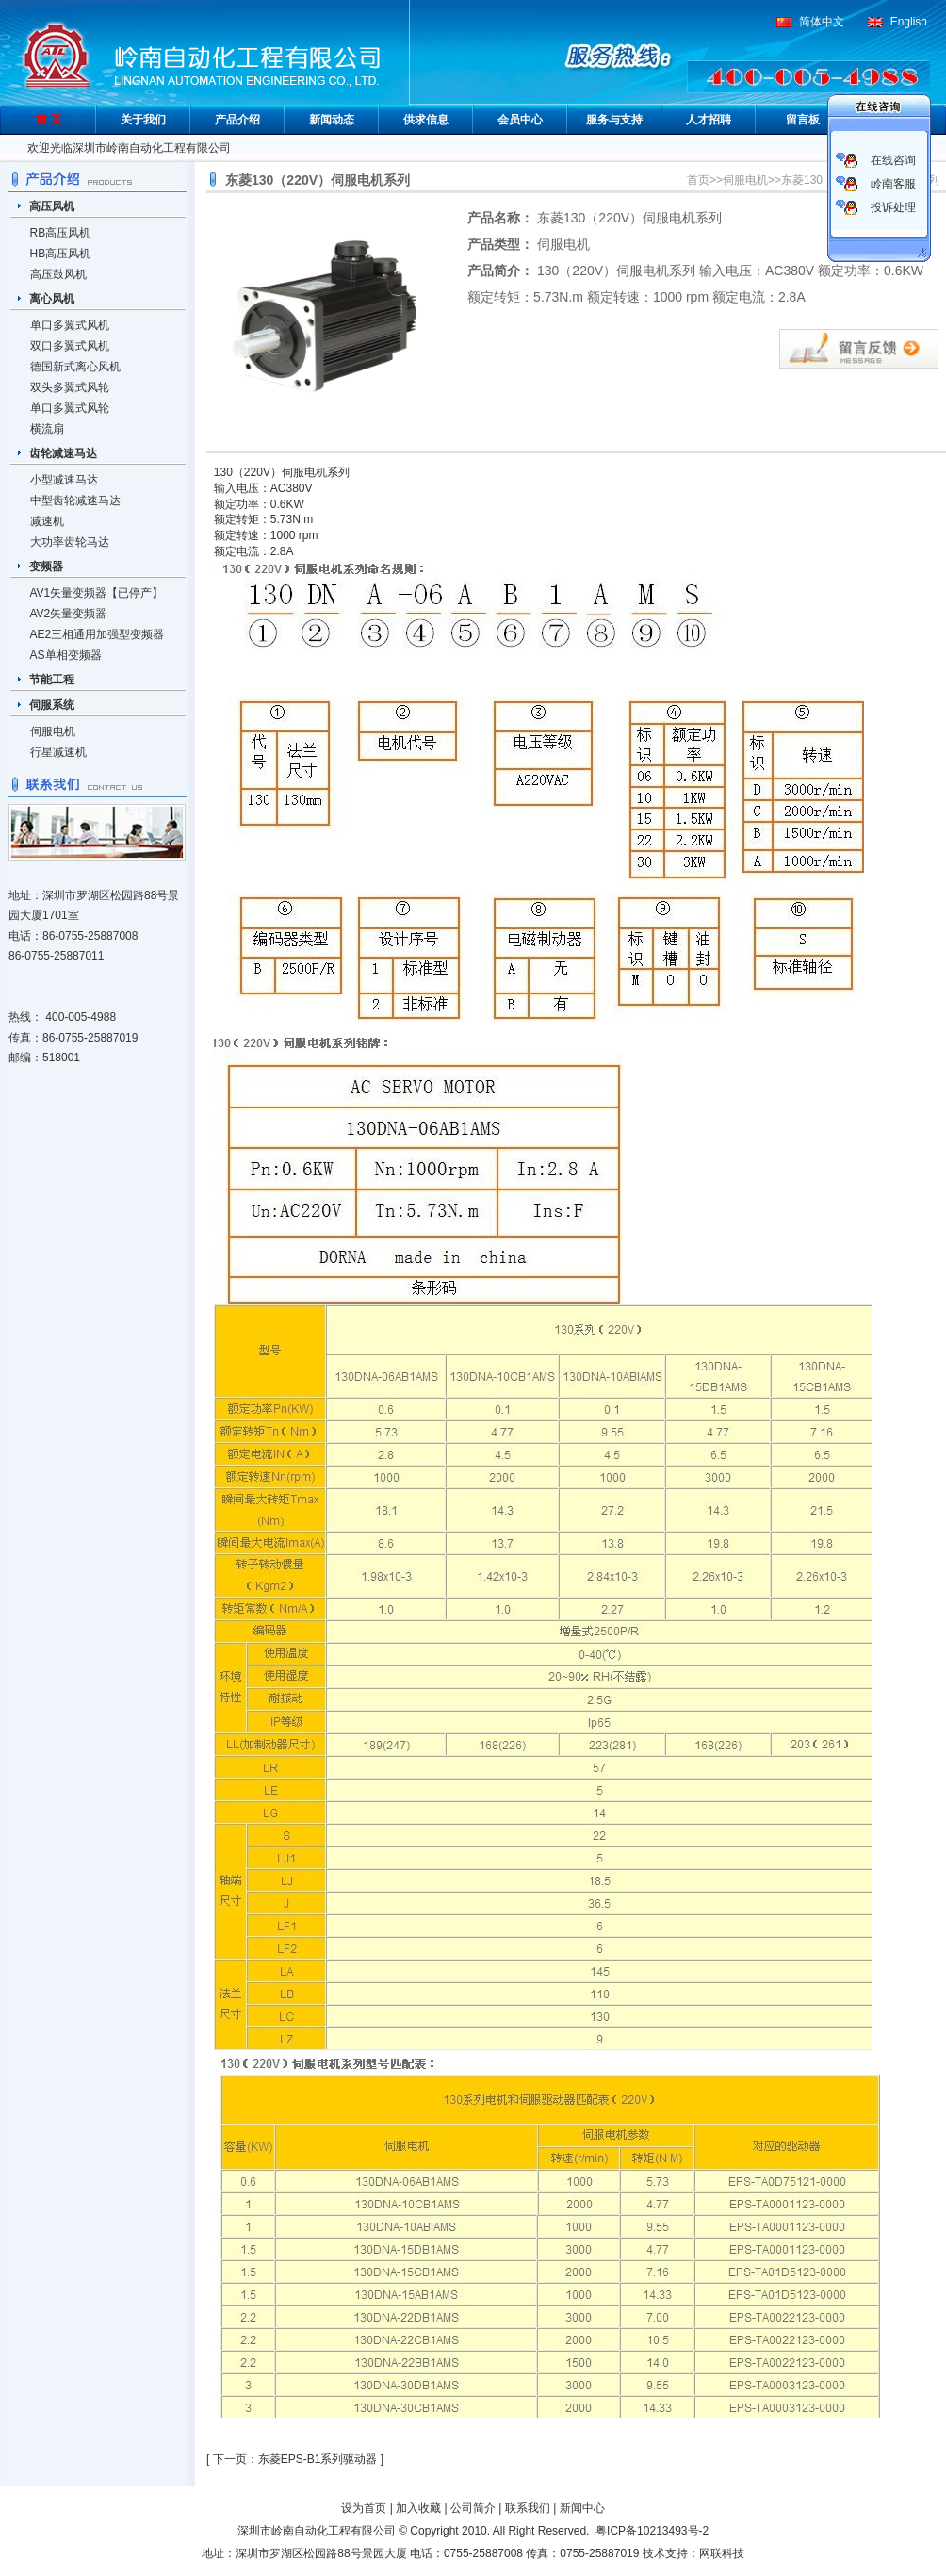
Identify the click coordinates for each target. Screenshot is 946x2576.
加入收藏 (418, 2508)
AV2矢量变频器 (68, 613)
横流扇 (47, 428)
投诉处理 (893, 207)
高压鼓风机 (58, 274)
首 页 (48, 119)
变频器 (46, 566)
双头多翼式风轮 (69, 387)
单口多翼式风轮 (69, 408)
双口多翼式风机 (69, 346)
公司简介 (473, 2508)
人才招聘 (708, 119)
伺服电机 (52, 731)
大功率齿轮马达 (69, 542)
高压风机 (51, 206)
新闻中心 (582, 2508)
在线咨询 (893, 160)
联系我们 (527, 2508)
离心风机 (51, 298)
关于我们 (143, 119)
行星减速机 (58, 752)
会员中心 (520, 119)
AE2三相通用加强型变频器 (97, 634)
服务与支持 (614, 119)
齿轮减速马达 (63, 453)
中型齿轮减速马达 (75, 500)
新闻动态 (331, 119)
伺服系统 (51, 705)
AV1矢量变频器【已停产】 (97, 592)
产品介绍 (237, 119)
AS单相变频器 (66, 655)
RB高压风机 (60, 232)
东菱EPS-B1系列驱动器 (318, 2459)
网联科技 (721, 2553)
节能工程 (51, 679)
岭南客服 (893, 183)
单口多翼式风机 (69, 325)
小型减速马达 (64, 479)
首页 (698, 180)
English (908, 21)
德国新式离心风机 (75, 366)
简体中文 (821, 21)
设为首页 (363, 2508)
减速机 (47, 521)
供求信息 (426, 119)
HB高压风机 (60, 253)
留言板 (803, 119)
